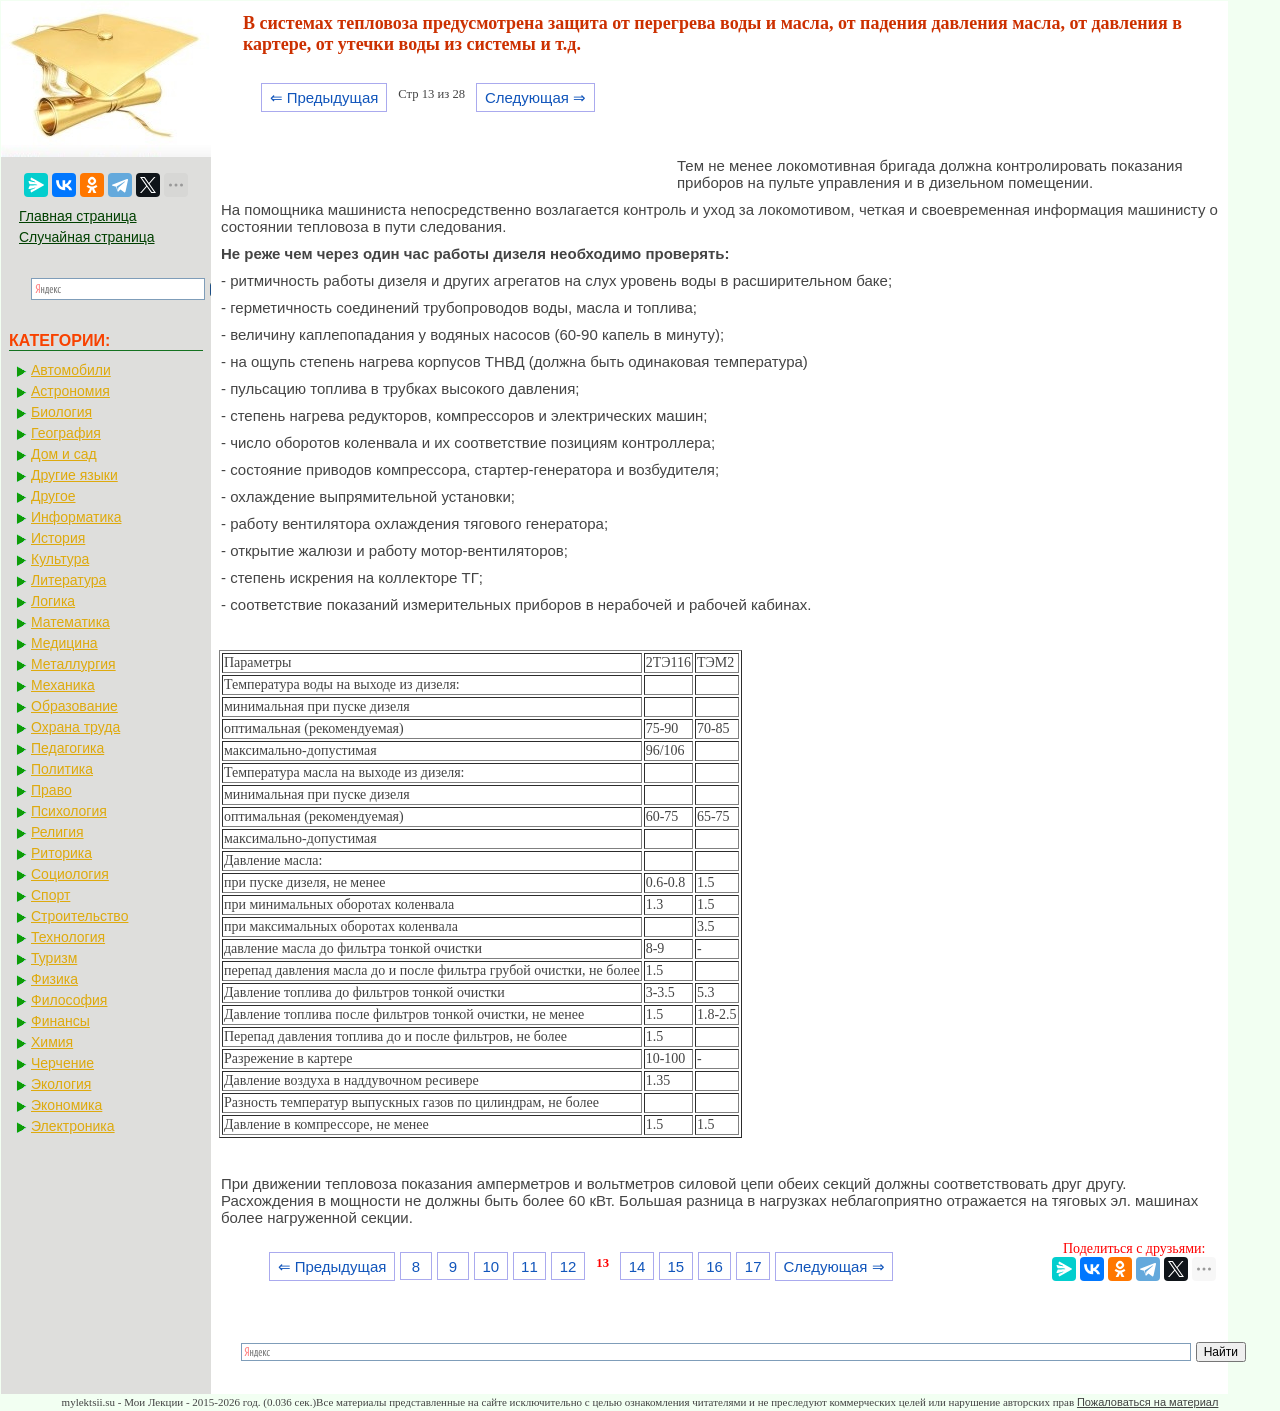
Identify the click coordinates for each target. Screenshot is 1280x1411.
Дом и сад (64, 454)
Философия (69, 1000)
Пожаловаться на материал (1147, 1402)
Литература (68, 580)
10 (490, 1266)
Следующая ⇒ (535, 97)
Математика (70, 622)
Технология (68, 937)
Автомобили (71, 370)
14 (637, 1266)
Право (51, 790)
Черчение (62, 1063)
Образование (74, 706)
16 (714, 1266)
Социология (70, 874)
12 (568, 1266)
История (58, 538)
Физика (54, 979)
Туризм (54, 958)
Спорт (50, 895)
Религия (57, 832)
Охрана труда (75, 727)
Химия (52, 1042)
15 (675, 1266)
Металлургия (73, 664)
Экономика (66, 1105)
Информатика (76, 517)
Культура (60, 559)
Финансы (60, 1021)
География (66, 433)
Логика (53, 601)
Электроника (73, 1126)
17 (753, 1266)
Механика (63, 685)
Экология (61, 1084)
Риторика (61, 853)
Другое (53, 496)
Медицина (64, 643)
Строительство (79, 916)
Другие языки (74, 475)
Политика (62, 769)
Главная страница (78, 216)
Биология (61, 412)
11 (529, 1266)
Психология (69, 811)
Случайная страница (87, 237)
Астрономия (70, 391)
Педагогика (67, 748)
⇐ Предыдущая (324, 97)
